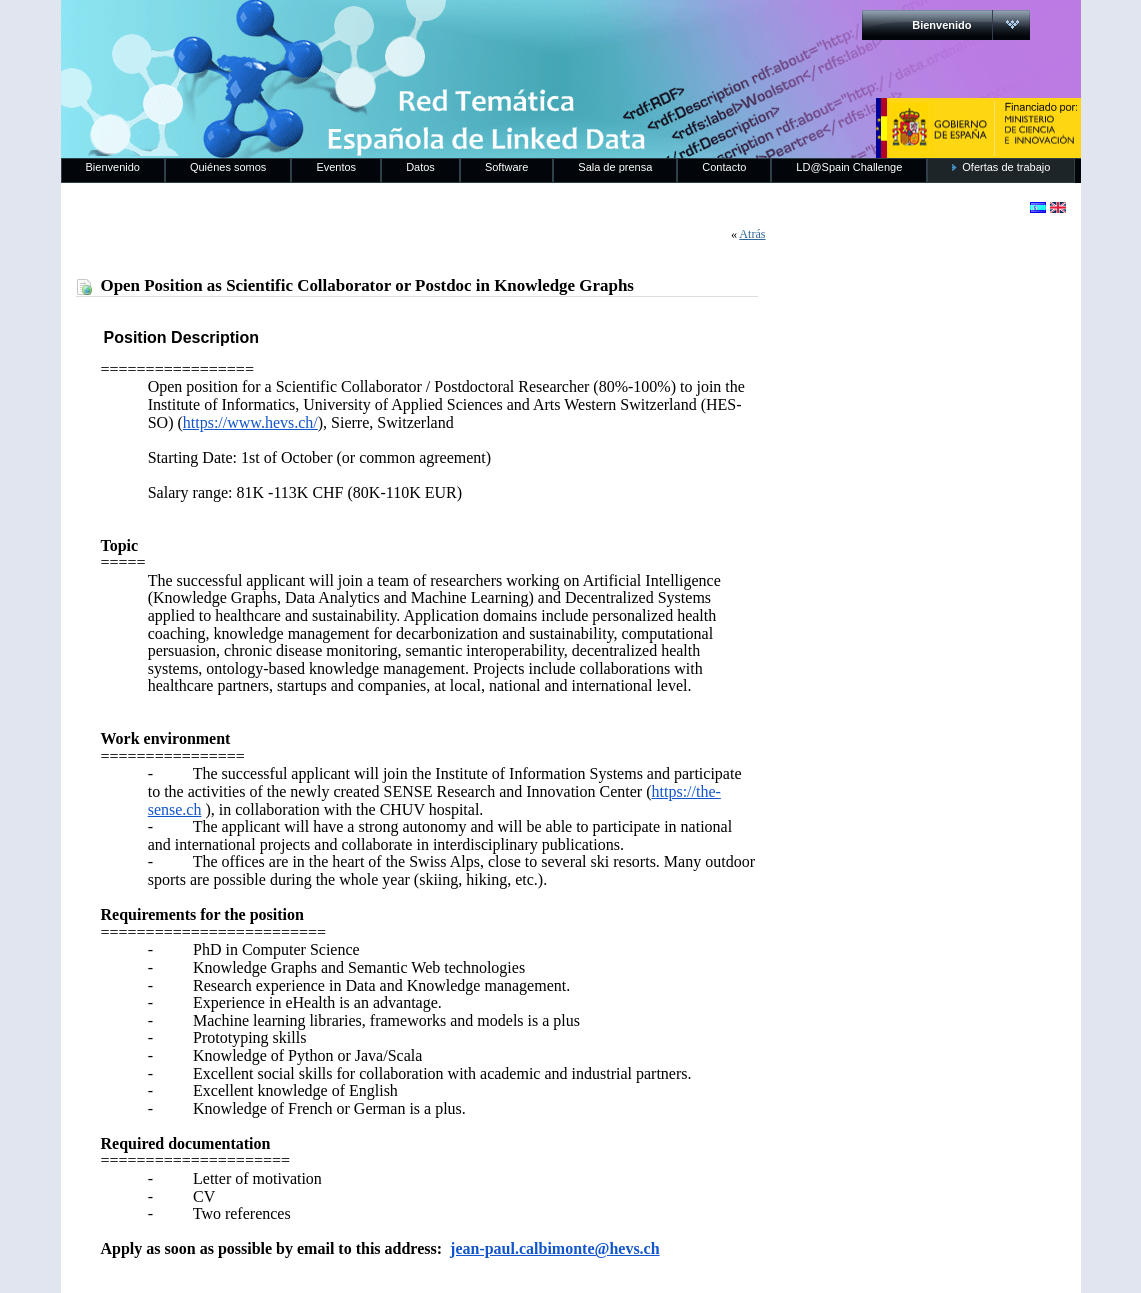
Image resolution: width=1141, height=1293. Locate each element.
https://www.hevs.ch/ (250, 422)
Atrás (752, 234)
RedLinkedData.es (270, 30)
